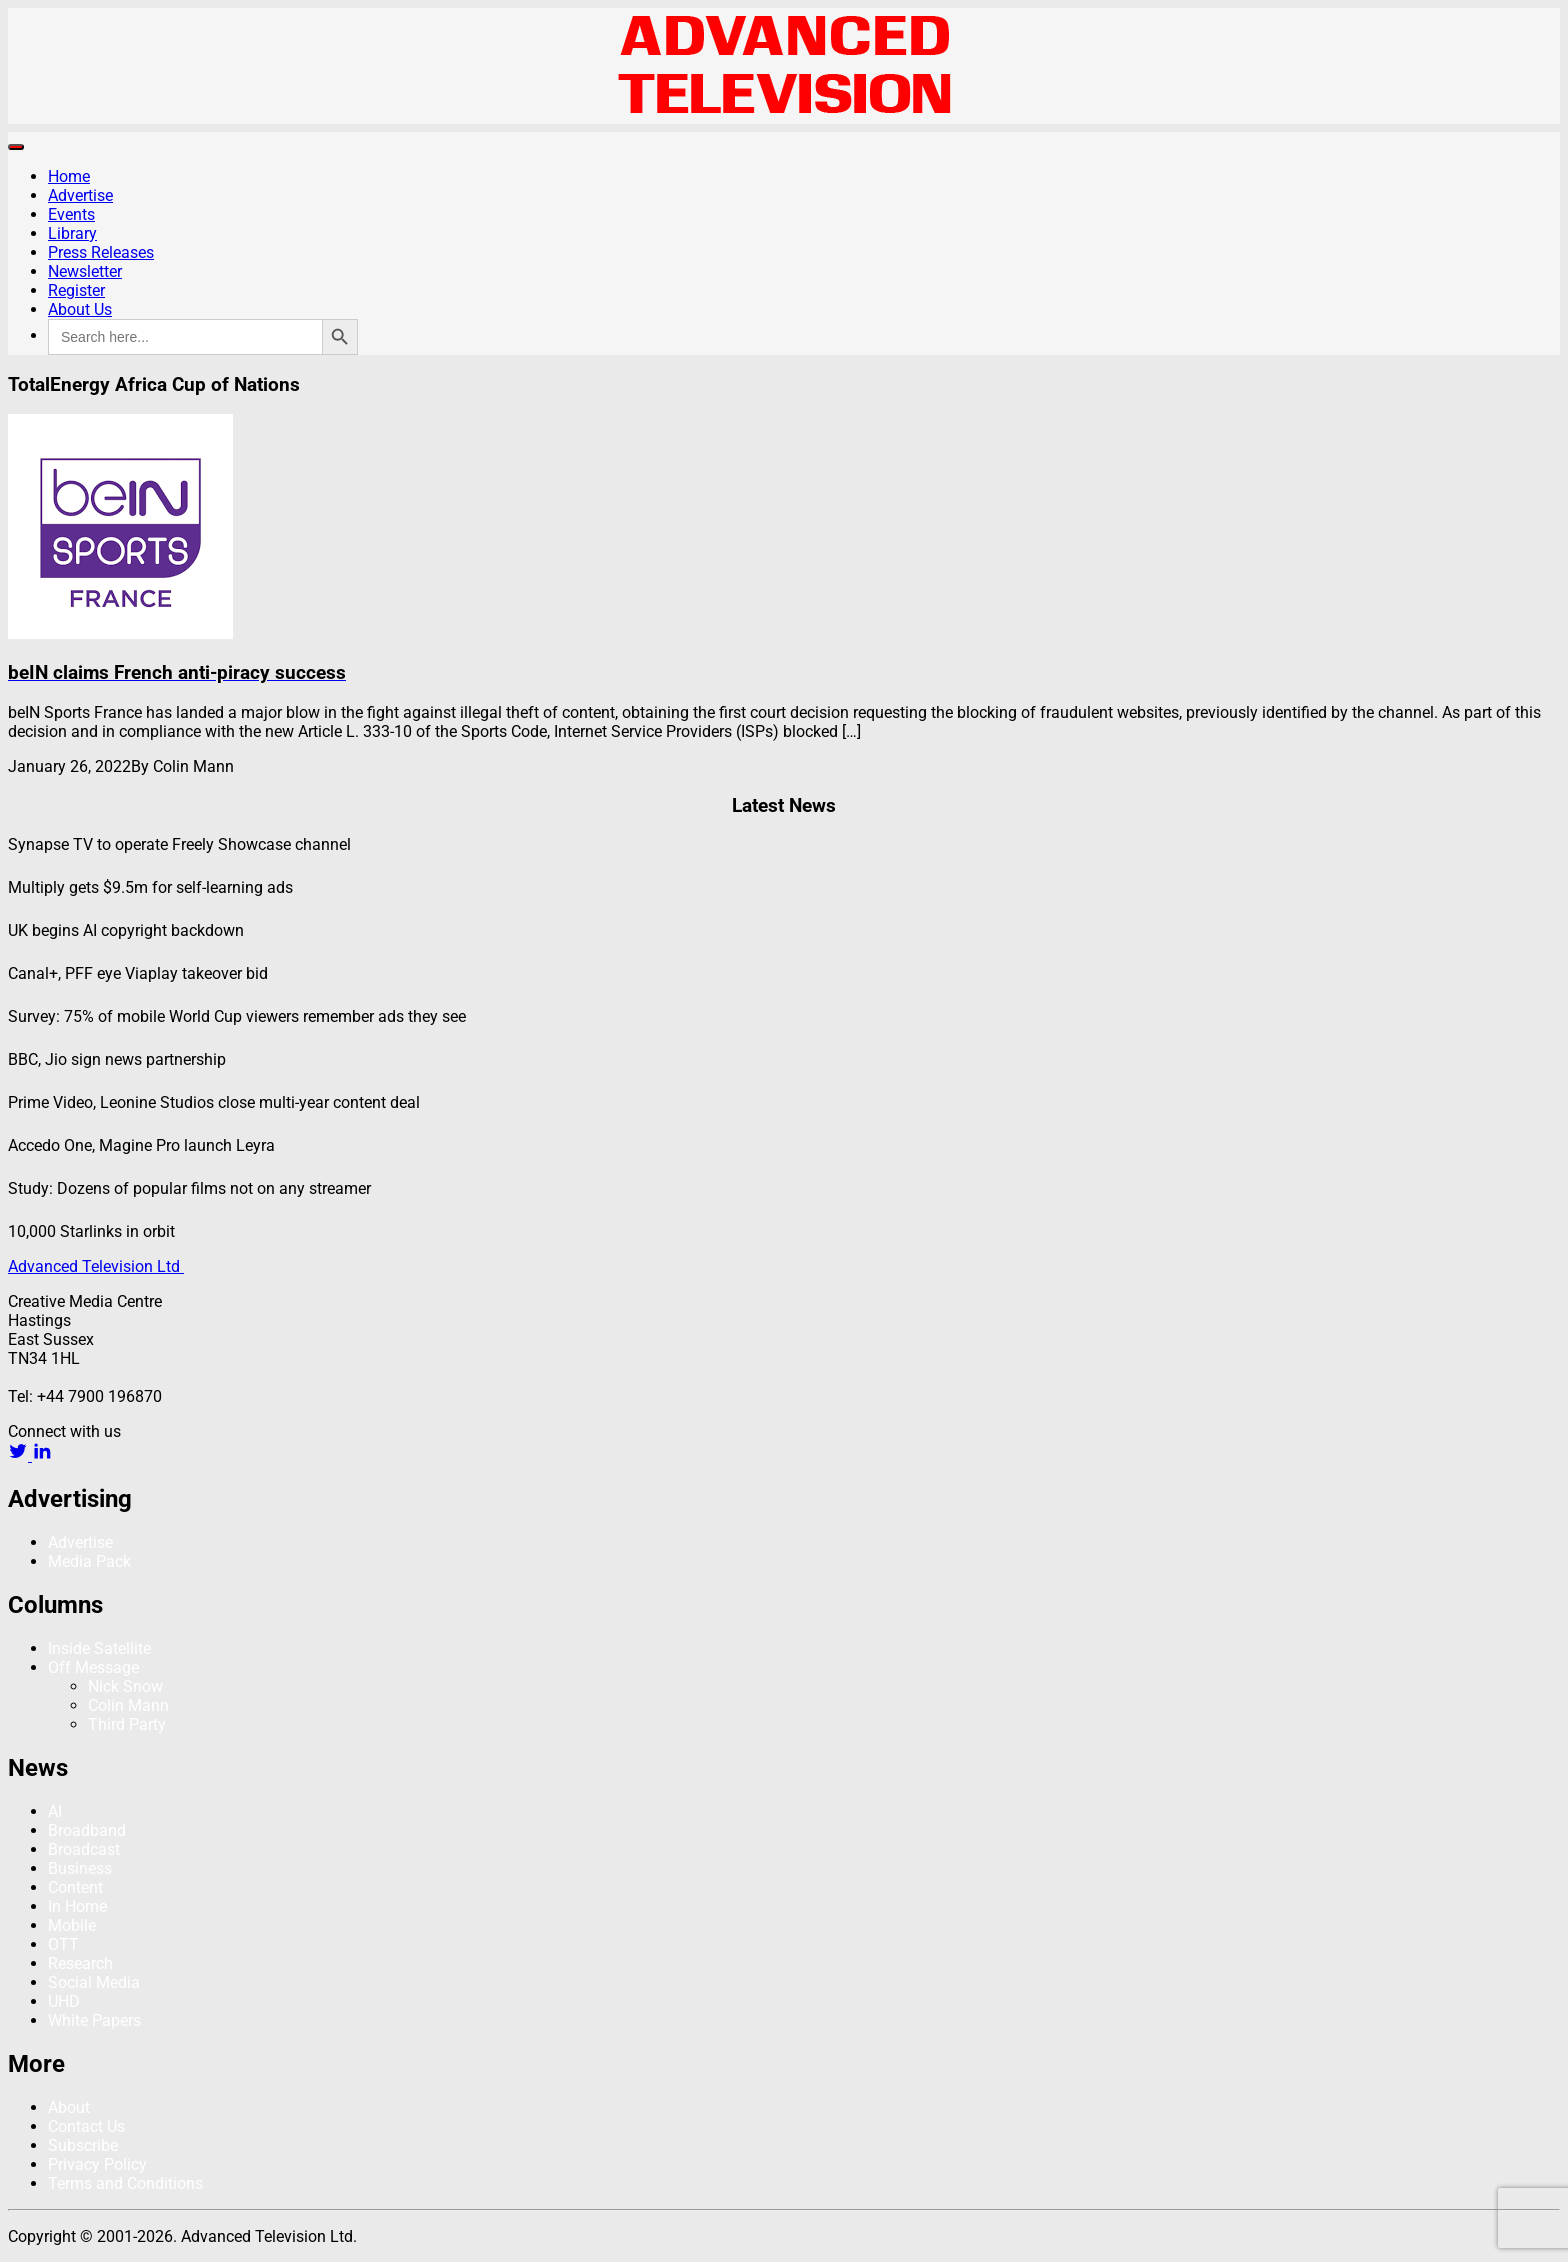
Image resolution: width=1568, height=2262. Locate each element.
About (69, 2107)
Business (80, 1868)
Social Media (94, 1982)
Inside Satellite (99, 1648)
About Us (80, 309)
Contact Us (86, 2126)
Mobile (72, 1925)
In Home (77, 1906)
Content (75, 1887)
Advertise (80, 195)
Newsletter (85, 271)
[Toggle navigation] (16, 147)
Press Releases (101, 252)
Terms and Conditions (125, 2183)
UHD (64, 2001)
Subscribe (83, 2145)
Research (80, 1963)
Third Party (127, 1724)
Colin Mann (128, 1705)
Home (69, 176)
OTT (63, 1944)
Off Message (93, 1667)
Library (72, 233)
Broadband (87, 1830)
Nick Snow (125, 1686)
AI (55, 1811)
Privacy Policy (97, 2164)
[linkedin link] (42, 1455)
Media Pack (89, 1561)
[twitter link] (20, 1455)
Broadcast (84, 1849)
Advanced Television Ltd (96, 1266)
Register (76, 290)
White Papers (94, 2020)
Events (71, 214)
